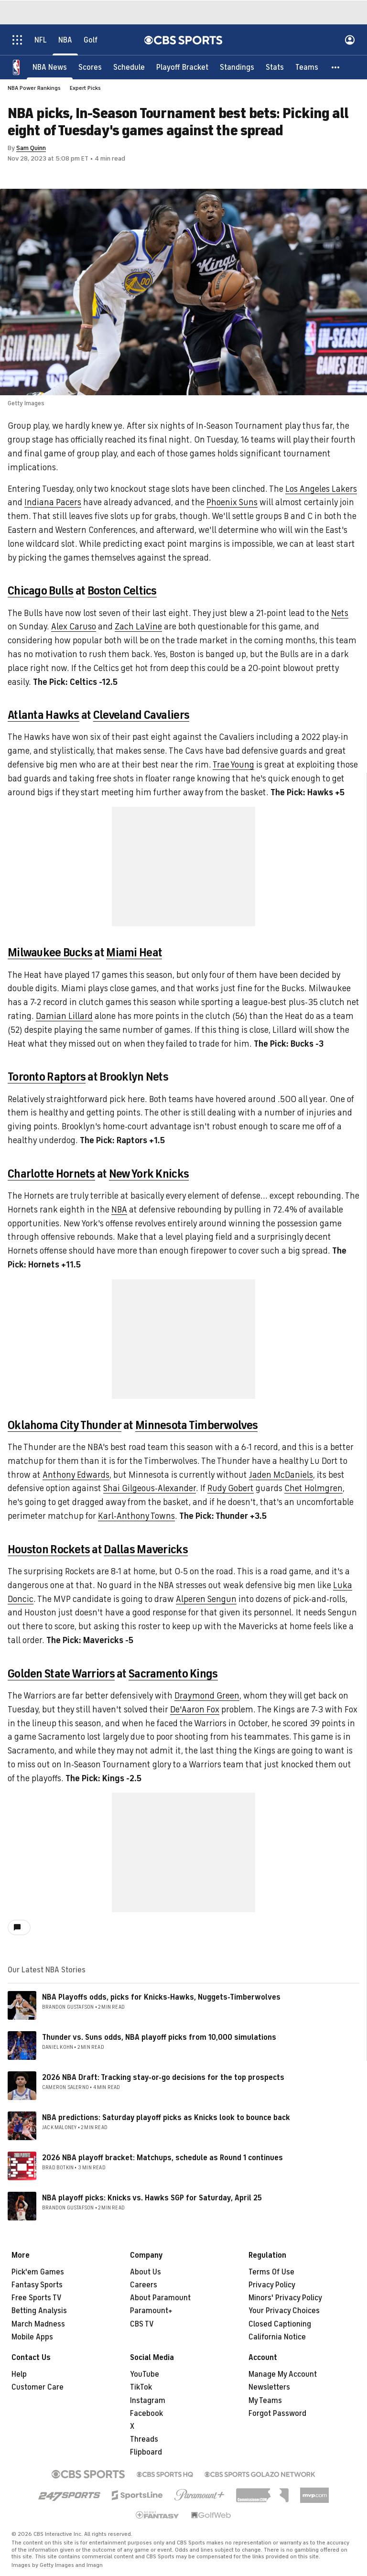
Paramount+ (151, 2311)
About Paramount (160, 2298)
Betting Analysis (39, 2311)
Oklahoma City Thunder (64, 1425)
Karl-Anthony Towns (136, 1516)
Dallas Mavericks (145, 1549)
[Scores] (90, 67)
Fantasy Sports (37, 2285)
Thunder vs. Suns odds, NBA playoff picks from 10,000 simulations (159, 2037)
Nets (339, 613)
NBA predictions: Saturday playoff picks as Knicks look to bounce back (166, 2117)
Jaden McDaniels (281, 1475)
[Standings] (237, 67)
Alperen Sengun (206, 1599)
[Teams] (307, 67)
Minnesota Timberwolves (196, 1425)
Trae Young (233, 764)
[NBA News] (50, 67)
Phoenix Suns (232, 502)
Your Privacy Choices (284, 2311)
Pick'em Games (37, 2272)
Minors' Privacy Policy (285, 2298)
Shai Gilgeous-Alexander (149, 1488)
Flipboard (146, 2452)
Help (19, 2374)
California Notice (277, 2337)
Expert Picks (85, 88)
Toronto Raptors (47, 1076)
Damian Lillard (64, 1016)
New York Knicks (149, 1173)
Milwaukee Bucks (50, 952)
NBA (119, 1209)
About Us (145, 2272)
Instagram (147, 2400)
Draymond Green (206, 1695)
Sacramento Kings (173, 1673)
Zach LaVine (138, 626)
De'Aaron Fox (194, 1709)
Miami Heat (134, 952)
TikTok (141, 2387)
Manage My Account (282, 2374)
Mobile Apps (32, 2337)
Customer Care (37, 2387)
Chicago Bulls (41, 590)
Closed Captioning (279, 2324)
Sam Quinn (31, 148)
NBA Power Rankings (34, 88)
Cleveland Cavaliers (141, 715)
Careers (143, 2285)
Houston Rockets (49, 1549)
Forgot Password (277, 2413)
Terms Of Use (271, 2272)
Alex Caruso (73, 626)
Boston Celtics (122, 590)
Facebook (146, 2413)
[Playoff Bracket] (182, 67)
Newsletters (269, 2387)
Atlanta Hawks (43, 715)
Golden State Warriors (61, 1673)
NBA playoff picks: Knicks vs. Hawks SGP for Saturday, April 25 (152, 2198)
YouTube (144, 2374)
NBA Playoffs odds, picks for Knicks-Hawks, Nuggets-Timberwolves (161, 1997)
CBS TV (142, 2324)
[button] (336, 67)
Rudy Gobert (230, 1488)
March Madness (38, 2324)
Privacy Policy (271, 2285)
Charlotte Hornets (51, 1173)
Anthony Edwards (76, 1475)
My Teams (265, 2400)
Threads (144, 2439)
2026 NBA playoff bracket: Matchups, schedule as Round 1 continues (162, 2158)
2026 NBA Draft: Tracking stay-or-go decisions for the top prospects (163, 2077)
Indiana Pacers (52, 502)
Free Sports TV (36, 2298)
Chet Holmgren (313, 1488)
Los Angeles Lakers (321, 489)
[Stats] (275, 67)
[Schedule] (129, 67)
